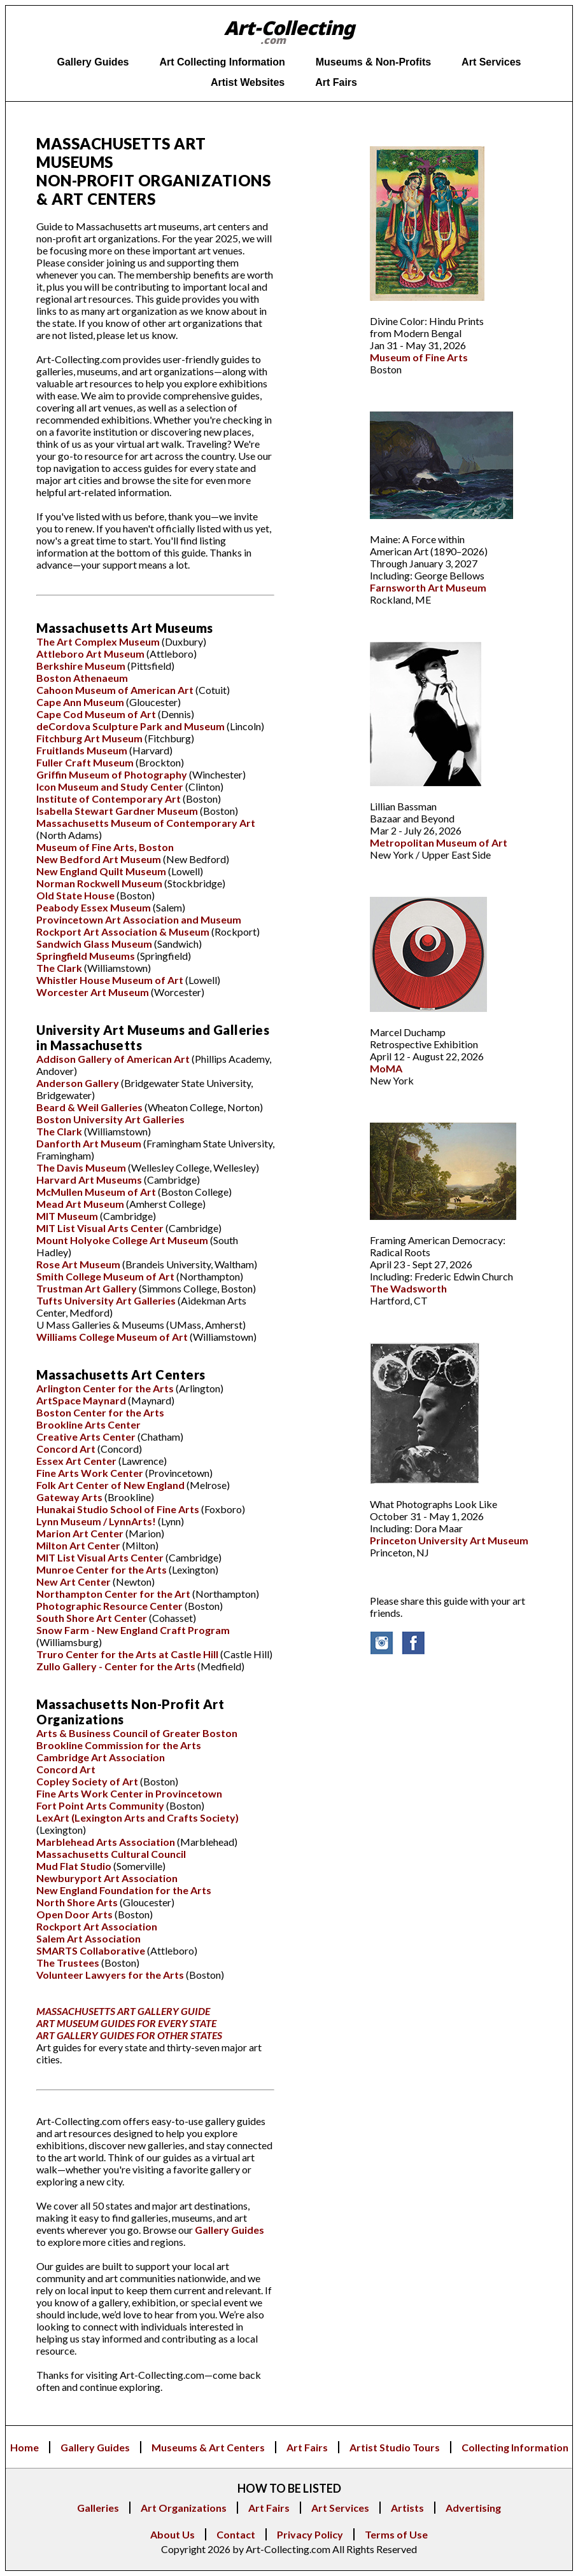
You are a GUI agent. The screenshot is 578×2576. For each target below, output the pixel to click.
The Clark (59, 968)
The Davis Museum (82, 1167)
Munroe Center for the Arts (102, 1569)
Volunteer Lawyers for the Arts (111, 1975)
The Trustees (67, 1962)
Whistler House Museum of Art (110, 980)
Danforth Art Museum (89, 1143)
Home (24, 2447)
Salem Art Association (88, 1938)
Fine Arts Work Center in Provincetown (129, 1793)
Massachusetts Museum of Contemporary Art (145, 823)
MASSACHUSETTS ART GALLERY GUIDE (123, 2011)
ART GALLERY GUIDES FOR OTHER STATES (129, 2035)
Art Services (340, 2508)
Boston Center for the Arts (100, 1412)
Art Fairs (307, 2447)
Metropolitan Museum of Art (438, 842)
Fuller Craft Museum (86, 762)
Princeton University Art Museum (449, 1540)
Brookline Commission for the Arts (118, 1745)
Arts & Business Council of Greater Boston (136, 1733)
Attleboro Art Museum (91, 653)
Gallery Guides (229, 2230)
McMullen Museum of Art (97, 1192)
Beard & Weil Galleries (90, 1107)
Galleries (98, 2508)
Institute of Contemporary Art (109, 799)
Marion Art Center (80, 1533)
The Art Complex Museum (99, 641)
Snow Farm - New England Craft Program (133, 1630)
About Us (172, 2534)
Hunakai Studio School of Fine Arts (118, 1509)
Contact (235, 2534)
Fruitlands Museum (82, 750)
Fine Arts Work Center (89, 1473)
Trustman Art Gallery (87, 1288)
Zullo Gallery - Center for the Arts (116, 1666)
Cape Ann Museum (81, 702)
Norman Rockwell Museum (99, 883)
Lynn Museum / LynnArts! (97, 1521)
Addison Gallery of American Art (114, 1059)
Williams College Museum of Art (113, 1337)
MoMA (386, 1068)
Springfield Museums (86, 956)
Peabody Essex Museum (93, 907)
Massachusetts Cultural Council (111, 1854)
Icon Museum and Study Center (110, 786)
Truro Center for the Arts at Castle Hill (128, 1654)
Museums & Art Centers (208, 2447)
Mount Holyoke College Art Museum (123, 1240)
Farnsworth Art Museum (428, 587)
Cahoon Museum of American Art (115, 690)
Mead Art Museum (81, 1204)
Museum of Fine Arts (419, 357)
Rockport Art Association (96, 1926)
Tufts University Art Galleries (107, 1300)
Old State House (76, 895)
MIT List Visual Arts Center (101, 1228)
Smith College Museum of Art (106, 1276)
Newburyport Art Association (107, 1878)
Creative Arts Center (86, 1436)
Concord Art (65, 1449)
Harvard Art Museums (90, 1180)
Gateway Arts (69, 1497)
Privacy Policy (310, 2534)
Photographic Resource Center (110, 1606)
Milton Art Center (79, 1545)
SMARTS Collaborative (91, 1950)
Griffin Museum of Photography (112, 774)
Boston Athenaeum (82, 678)
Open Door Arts (74, 1914)
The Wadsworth (408, 1288)
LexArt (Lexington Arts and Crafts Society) (137, 1817)
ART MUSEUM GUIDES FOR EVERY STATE (126, 2023)
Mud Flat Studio (73, 1866)
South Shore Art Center (92, 1618)
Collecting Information (515, 2447)
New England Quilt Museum (102, 871)
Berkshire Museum (81, 666)
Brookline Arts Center (88, 1424)
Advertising (473, 2508)
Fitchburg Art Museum (90, 738)
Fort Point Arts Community (101, 1805)
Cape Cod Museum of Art (97, 714)
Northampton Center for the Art (114, 1594)
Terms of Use (396, 2534)
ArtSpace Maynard (82, 1400)
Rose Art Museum (79, 1264)
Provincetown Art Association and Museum (138, 919)
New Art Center (73, 1581)
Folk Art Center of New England (111, 1485)
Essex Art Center (77, 1461)
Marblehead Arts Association (106, 1842)
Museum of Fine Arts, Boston (105, 847)
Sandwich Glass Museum (95, 944)
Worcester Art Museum (93, 992)
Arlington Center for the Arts (106, 1388)
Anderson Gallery (77, 1083)
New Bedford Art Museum (99, 859)
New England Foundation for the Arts (123, 1890)
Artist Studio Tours (394, 2447)
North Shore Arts (77, 1902)
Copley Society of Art (88, 1781)
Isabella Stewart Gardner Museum (118, 811)
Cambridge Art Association (100, 1757)
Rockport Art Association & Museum (123, 931)
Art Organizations (184, 2508)
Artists (407, 2508)
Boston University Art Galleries (110, 1119)
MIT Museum (67, 1216)
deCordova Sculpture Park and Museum (131, 726)
